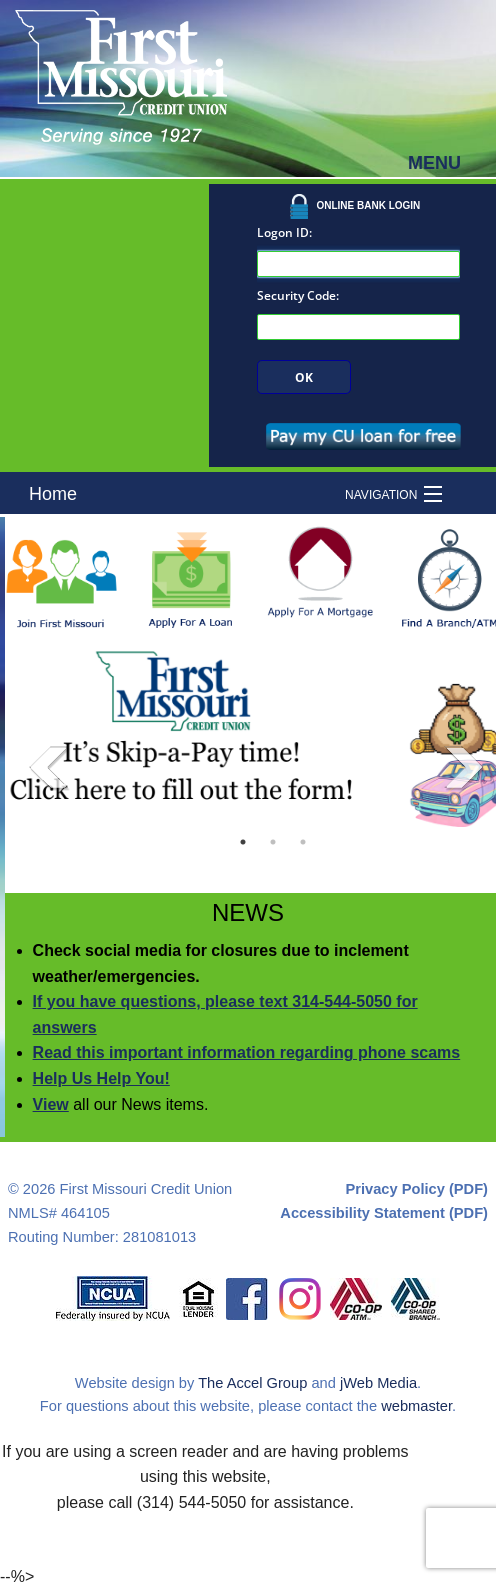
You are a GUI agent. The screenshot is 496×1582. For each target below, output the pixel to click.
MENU (434, 163)
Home (53, 494)
